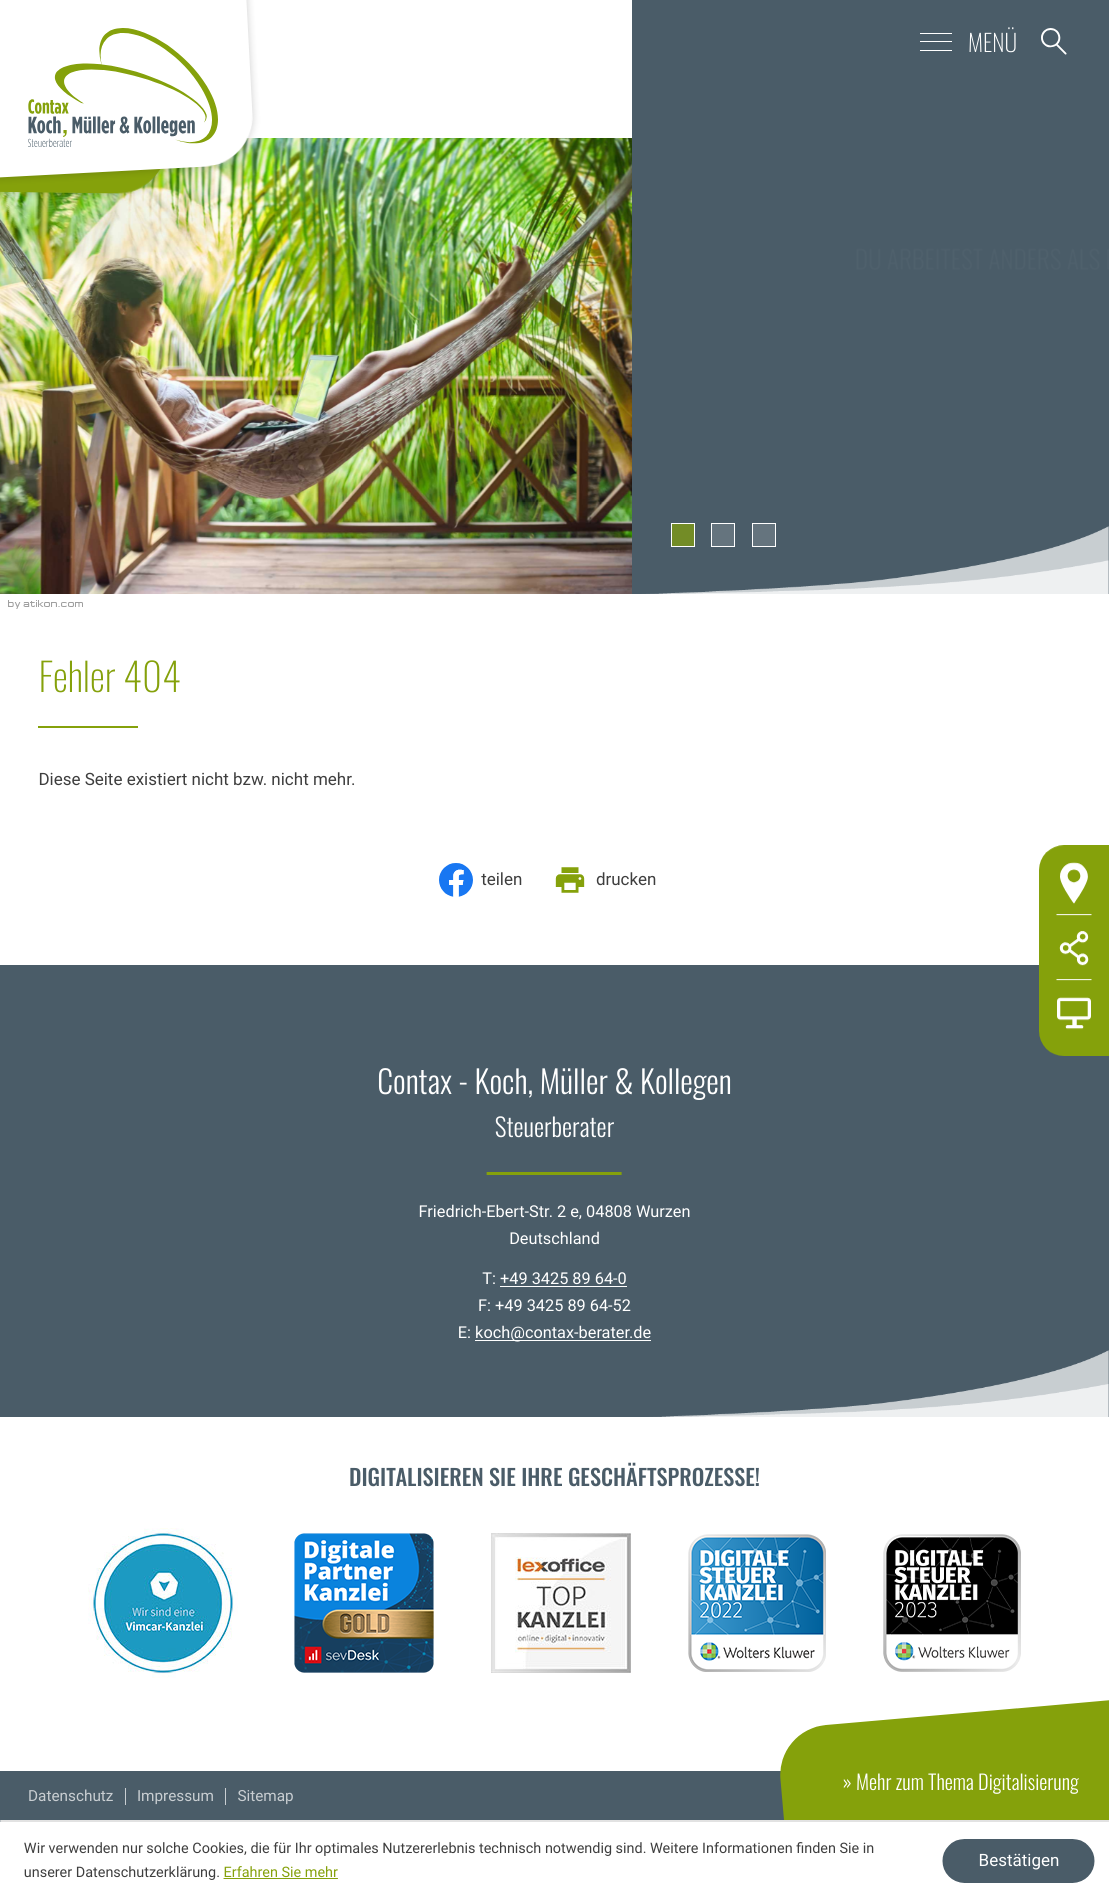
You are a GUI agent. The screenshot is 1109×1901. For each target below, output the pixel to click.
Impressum (175, 1796)
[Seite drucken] (612, 880)
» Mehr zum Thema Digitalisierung (976, 1793)
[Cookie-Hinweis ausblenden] (1019, 1861)
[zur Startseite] (123, 87)
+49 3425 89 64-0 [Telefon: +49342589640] (563, 1278)
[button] (887, 42)
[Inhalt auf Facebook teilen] (487, 880)
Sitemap (265, 1796)
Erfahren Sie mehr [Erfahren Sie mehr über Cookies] (281, 1872)
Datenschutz (70, 1796)
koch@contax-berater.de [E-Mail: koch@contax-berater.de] (563, 1332)
